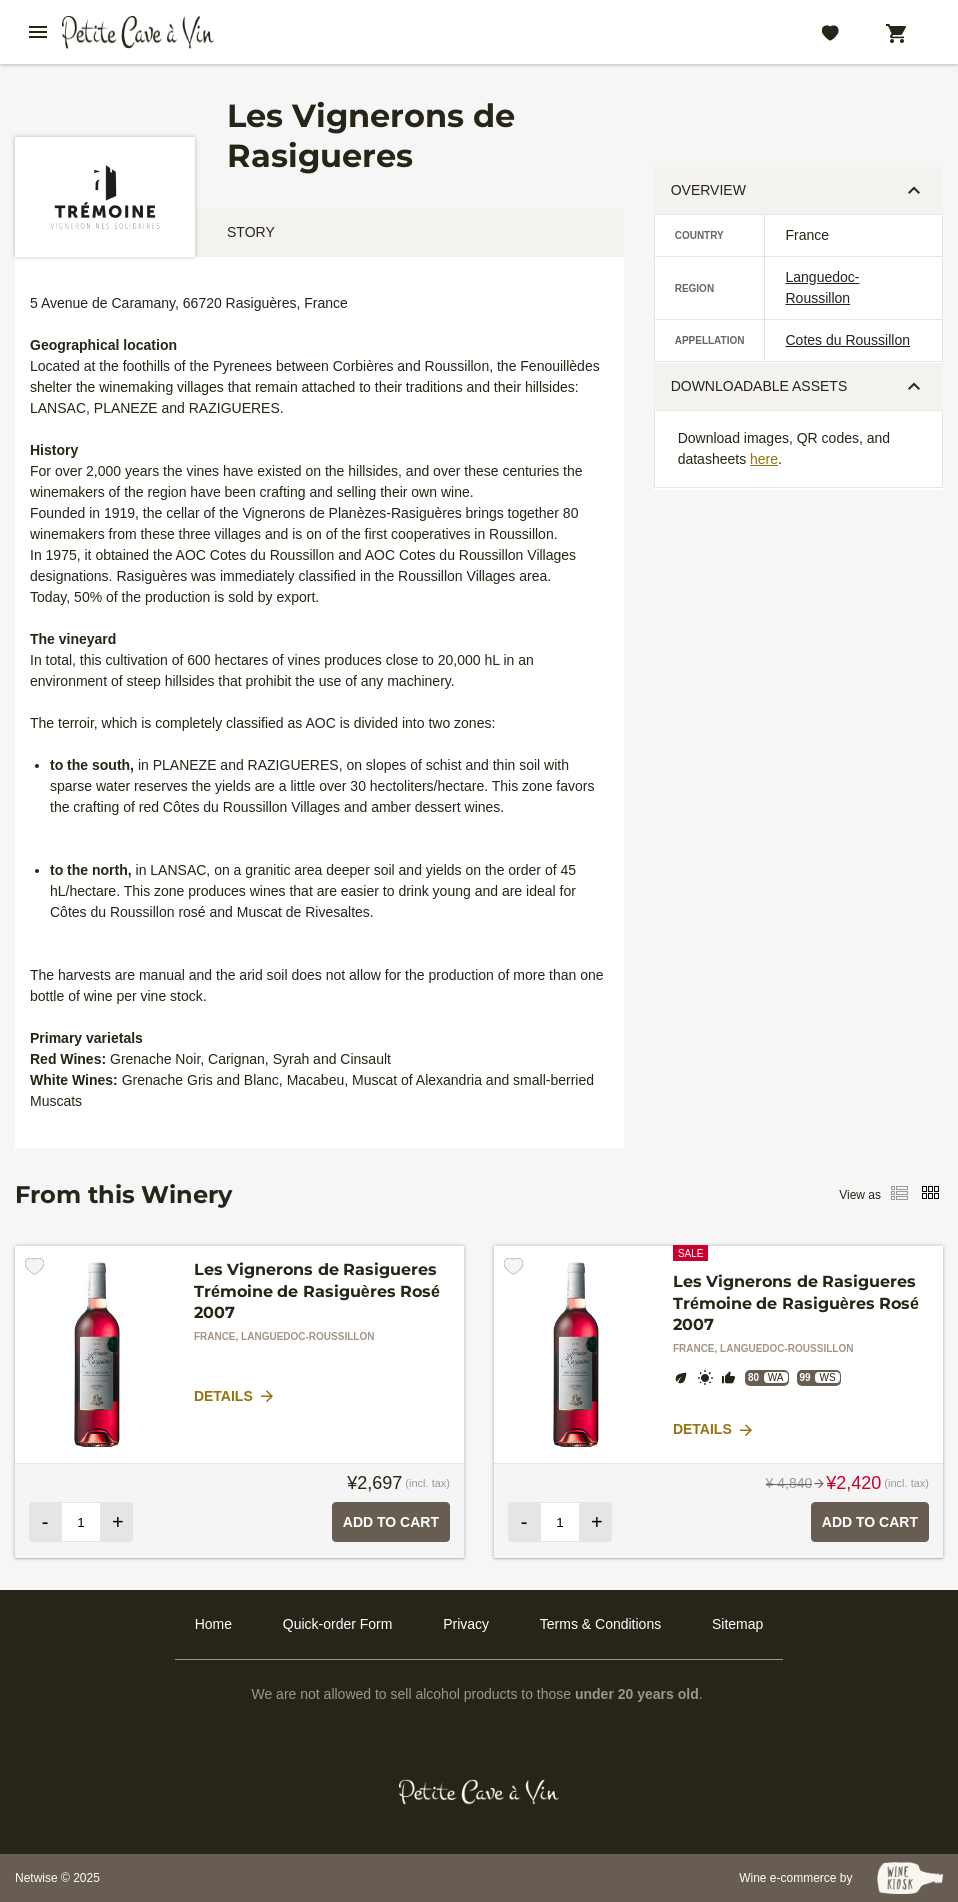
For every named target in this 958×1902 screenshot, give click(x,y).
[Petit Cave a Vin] (479, 1792)
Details (235, 1396)
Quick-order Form (338, 1624)
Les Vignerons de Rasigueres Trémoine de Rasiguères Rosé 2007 (317, 1291)
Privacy (466, 1624)
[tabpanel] (239, 1400)
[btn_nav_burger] (38, 32)
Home (213, 1624)
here (764, 459)
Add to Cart (391, 1522)
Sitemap (737, 1624)
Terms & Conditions (600, 1624)
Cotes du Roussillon (847, 340)
